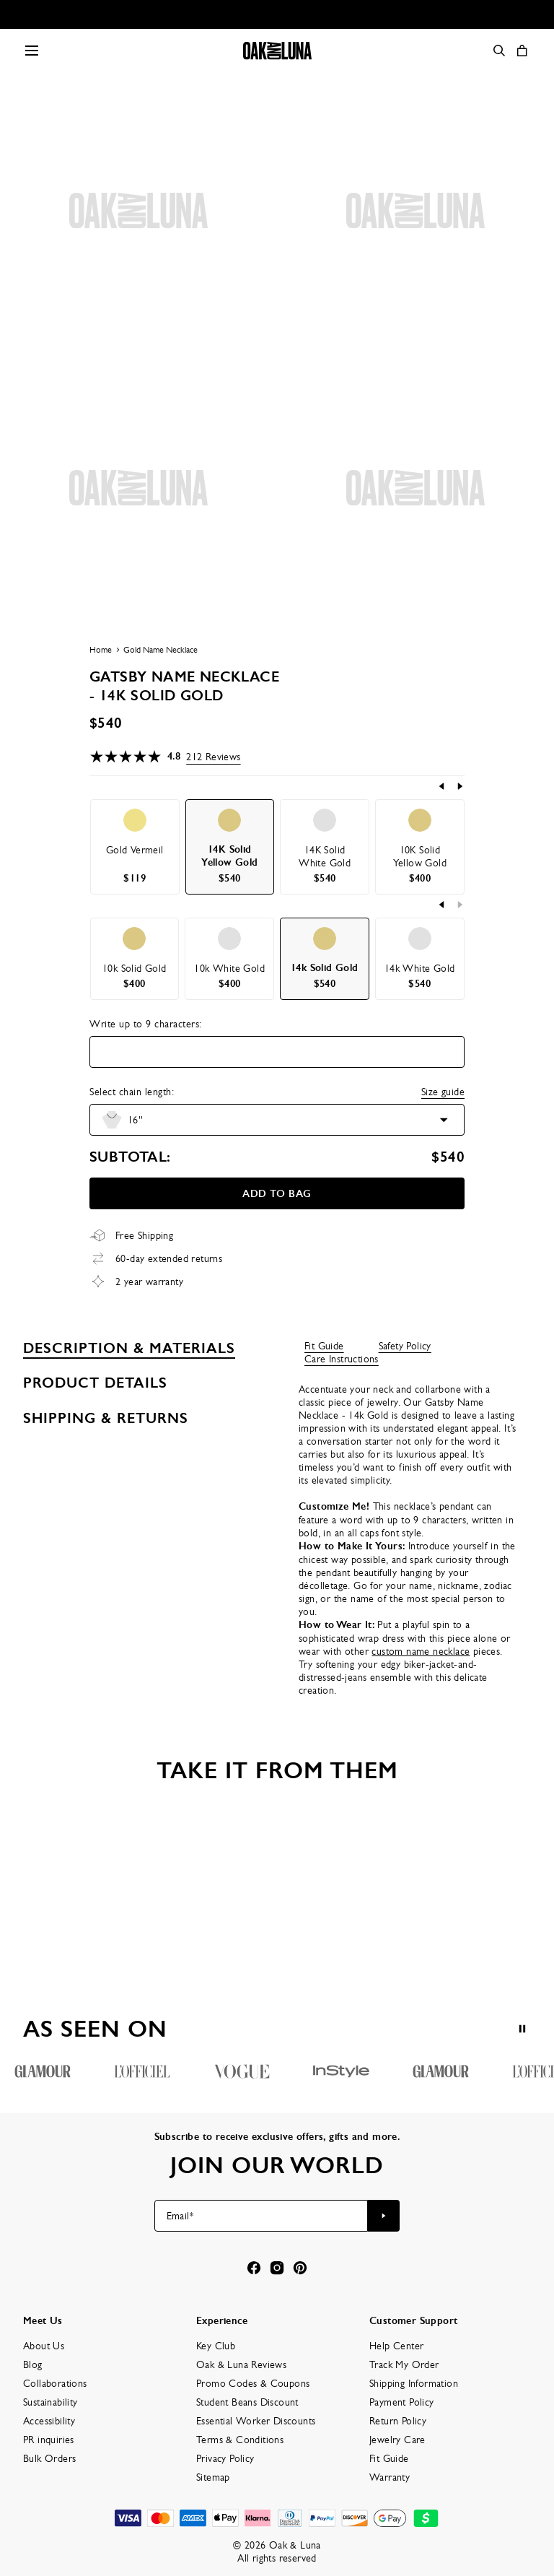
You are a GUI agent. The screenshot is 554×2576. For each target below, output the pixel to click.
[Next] (459, 786)
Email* (180, 2216)
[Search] (499, 50)
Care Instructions (341, 1359)
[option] (135, 847)
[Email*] (261, 2216)
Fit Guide (324, 1346)
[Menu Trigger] (31, 50)
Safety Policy (405, 1346)
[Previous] (442, 786)
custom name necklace (420, 1651)
